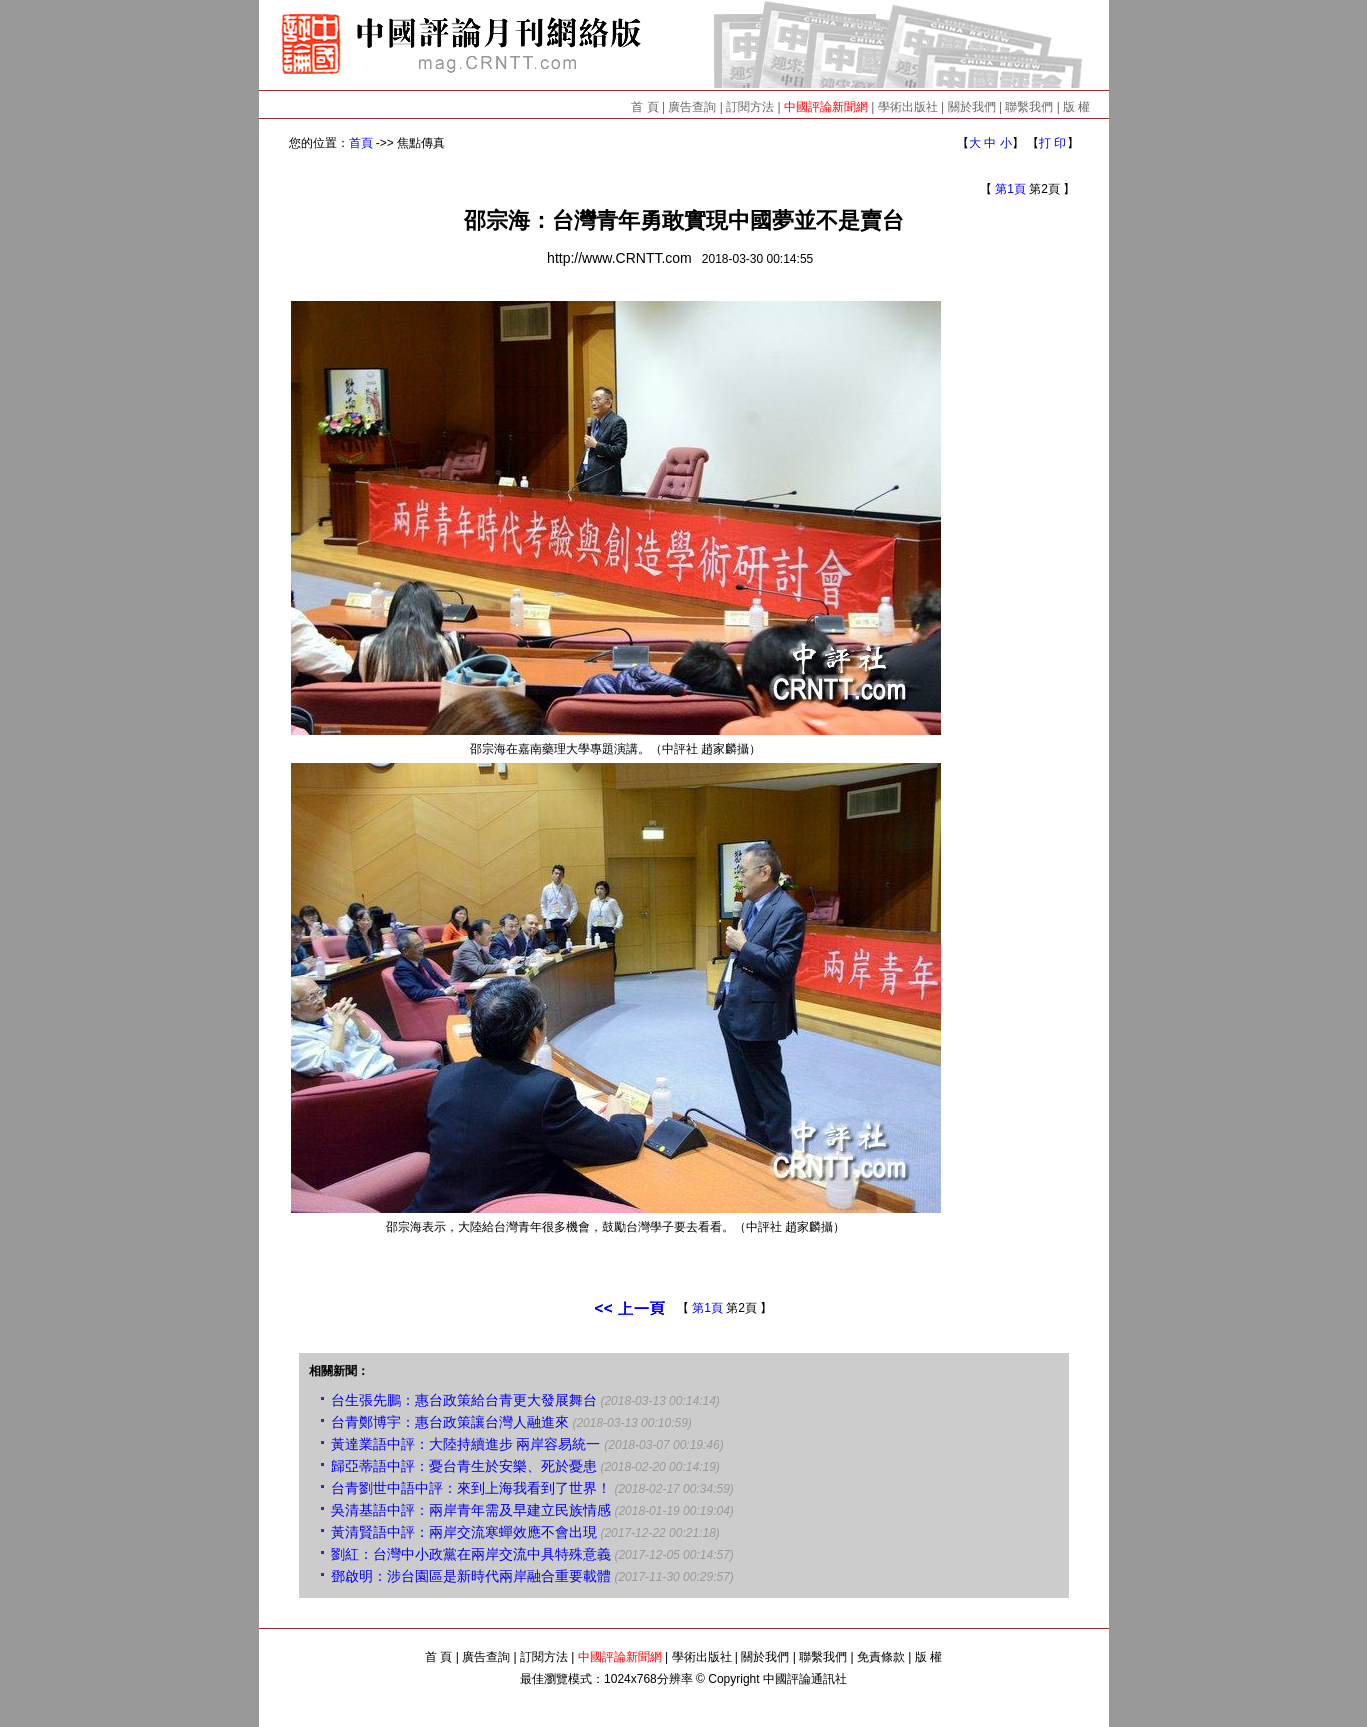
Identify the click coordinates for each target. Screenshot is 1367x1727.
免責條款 (881, 1657)
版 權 (1076, 107)
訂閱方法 (750, 107)
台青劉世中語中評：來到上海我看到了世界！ (471, 1488)
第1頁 (1010, 189)
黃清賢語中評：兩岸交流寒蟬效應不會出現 (464, 1532)
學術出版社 (908, 107)
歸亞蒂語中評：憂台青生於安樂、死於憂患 (464, 1466)
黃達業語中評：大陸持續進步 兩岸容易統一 (466, 1444)
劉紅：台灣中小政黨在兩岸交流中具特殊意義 (471, 1554)
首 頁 (644, 107)
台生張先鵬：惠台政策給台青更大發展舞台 (464, 1400)
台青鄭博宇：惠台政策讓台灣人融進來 (450, 1422)
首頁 (361, 143)
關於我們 (972, 107)
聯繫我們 (1029, 107)
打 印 (1052, 143)
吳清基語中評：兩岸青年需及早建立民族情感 (471, 1510)
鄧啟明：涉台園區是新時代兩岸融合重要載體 (471, 1576)
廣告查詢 (692, 107)
